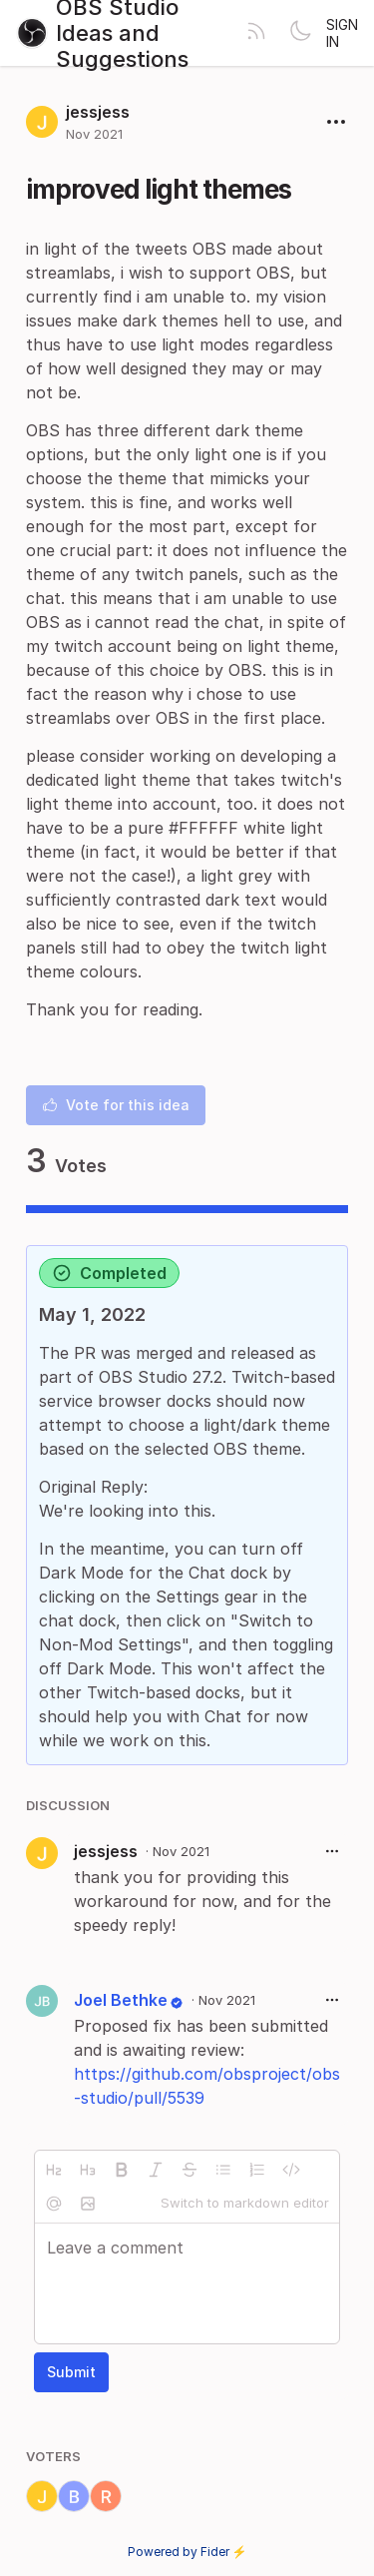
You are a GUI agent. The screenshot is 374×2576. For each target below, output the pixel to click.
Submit (71, 2371)
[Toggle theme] (300, 33)
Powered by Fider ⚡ (187, 2551)
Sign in (342, 33)
